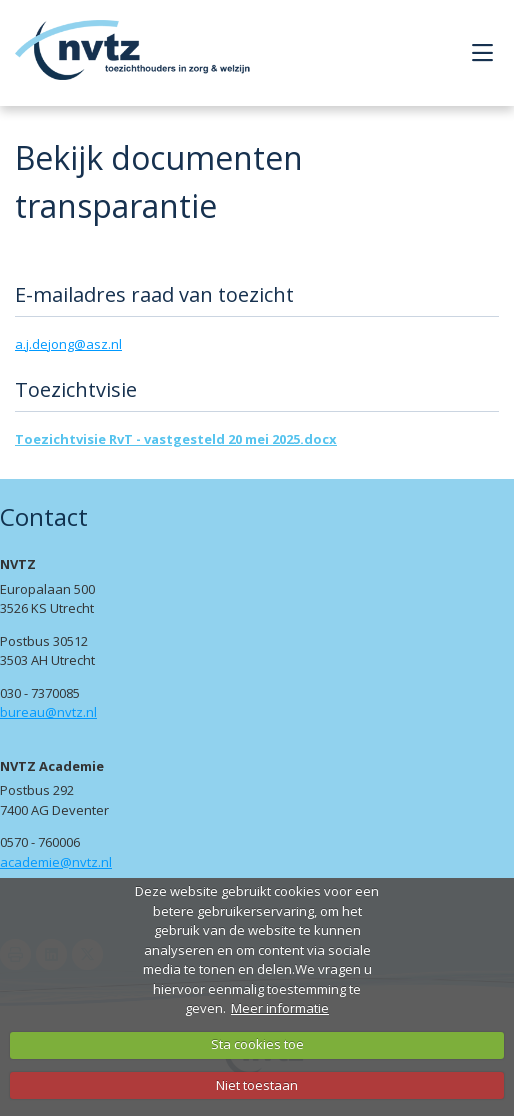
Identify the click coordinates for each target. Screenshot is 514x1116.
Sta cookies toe (257, 1044)
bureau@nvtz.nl (48, 712)
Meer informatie (280, 1008)
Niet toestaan (257, 1085)
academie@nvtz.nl (56, 862)
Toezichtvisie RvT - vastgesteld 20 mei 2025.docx (176, 439)
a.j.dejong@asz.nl (68, 344)
